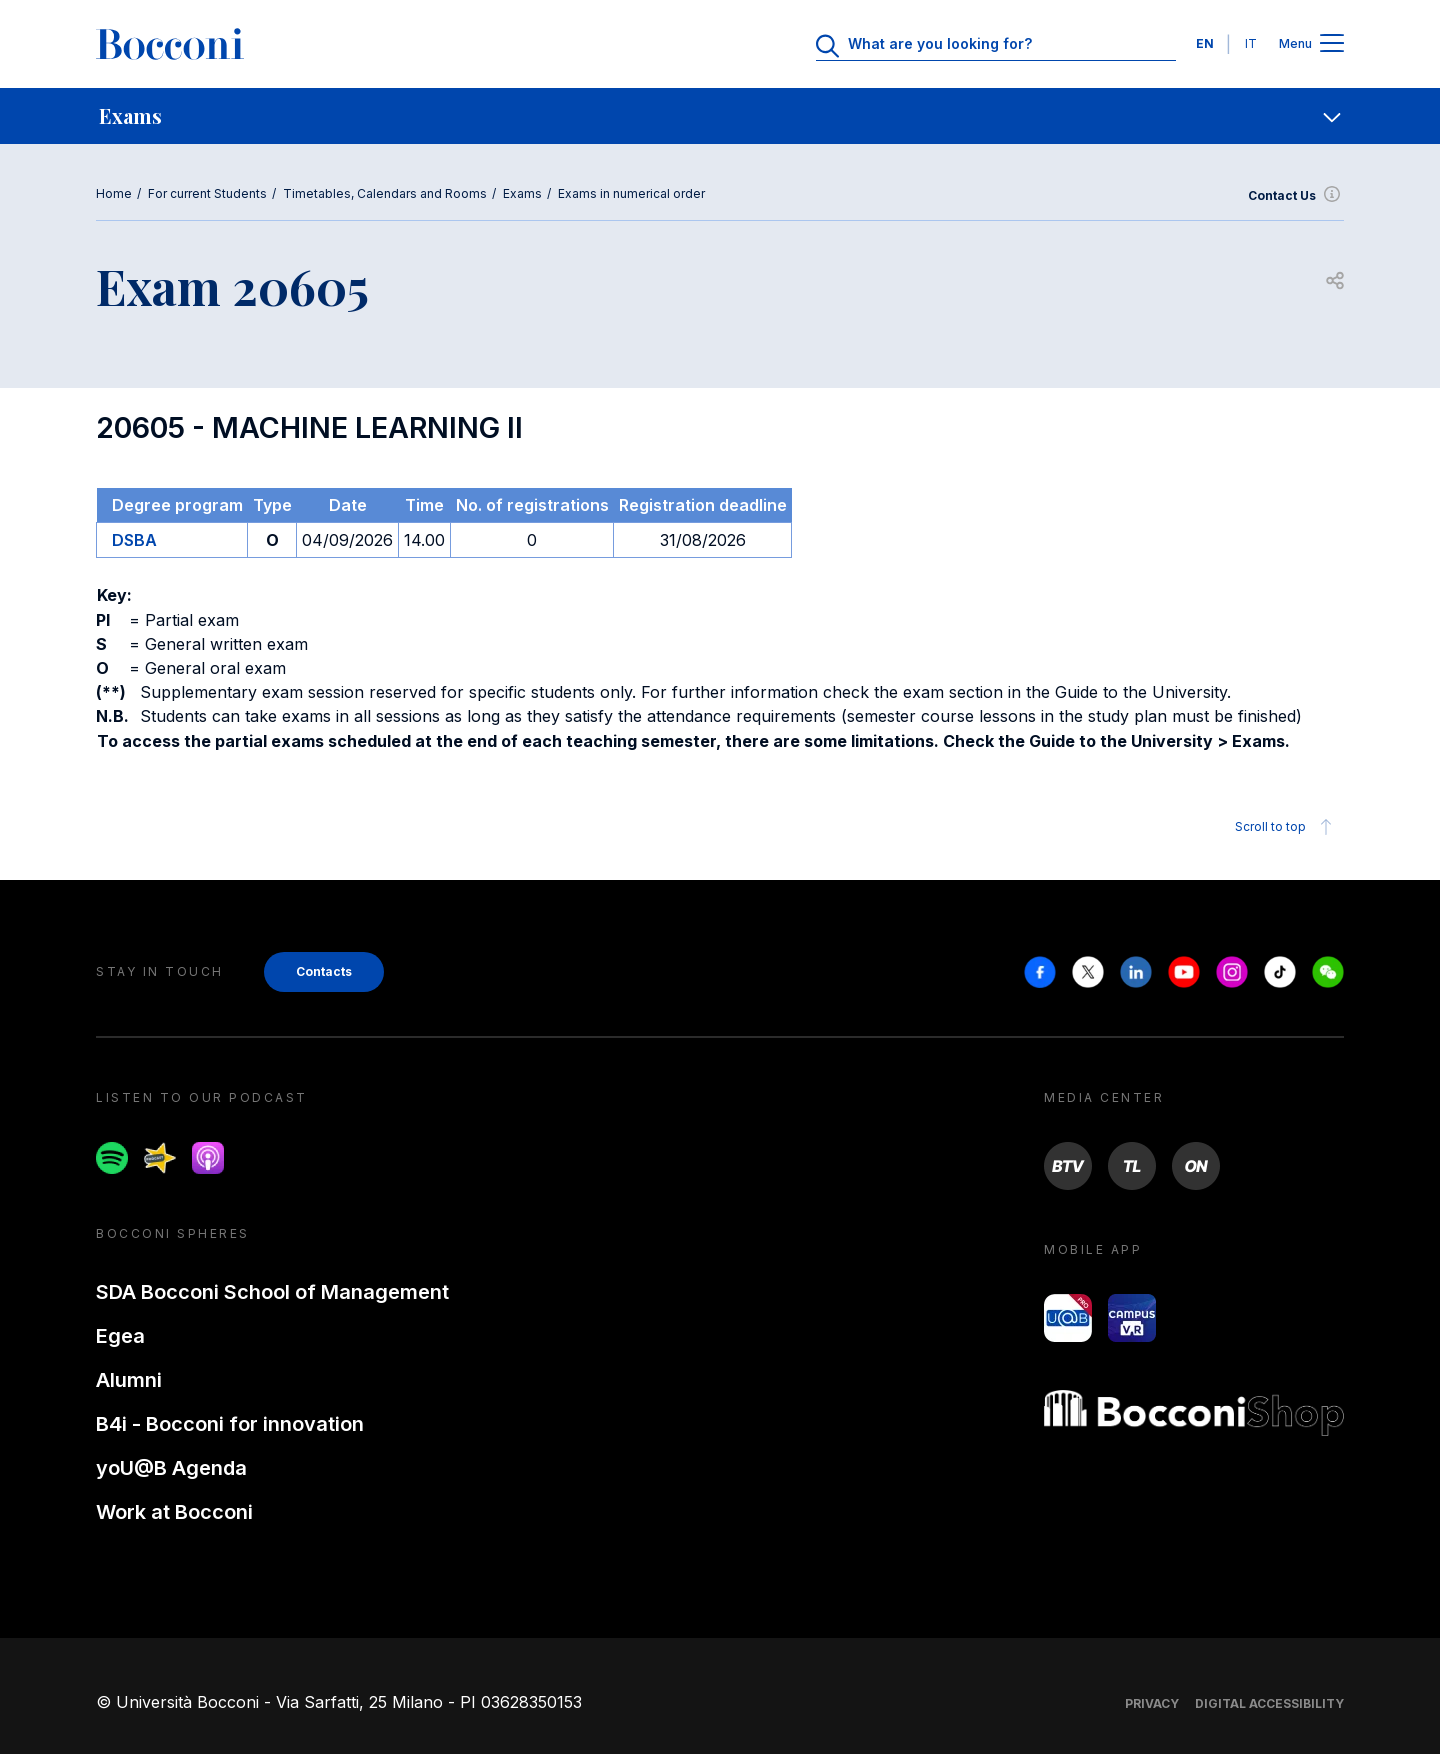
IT (1251, 43)
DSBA (134, 540)
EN (1205, 43)
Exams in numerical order (631, 193)
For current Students (207, 193)
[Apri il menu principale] (1332, 44)
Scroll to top (1286, 827)
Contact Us (1296, 196)
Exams (522, 193)
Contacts (324, 971)
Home (114, 193)
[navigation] (720, 116)
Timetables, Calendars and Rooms (385, 193)
